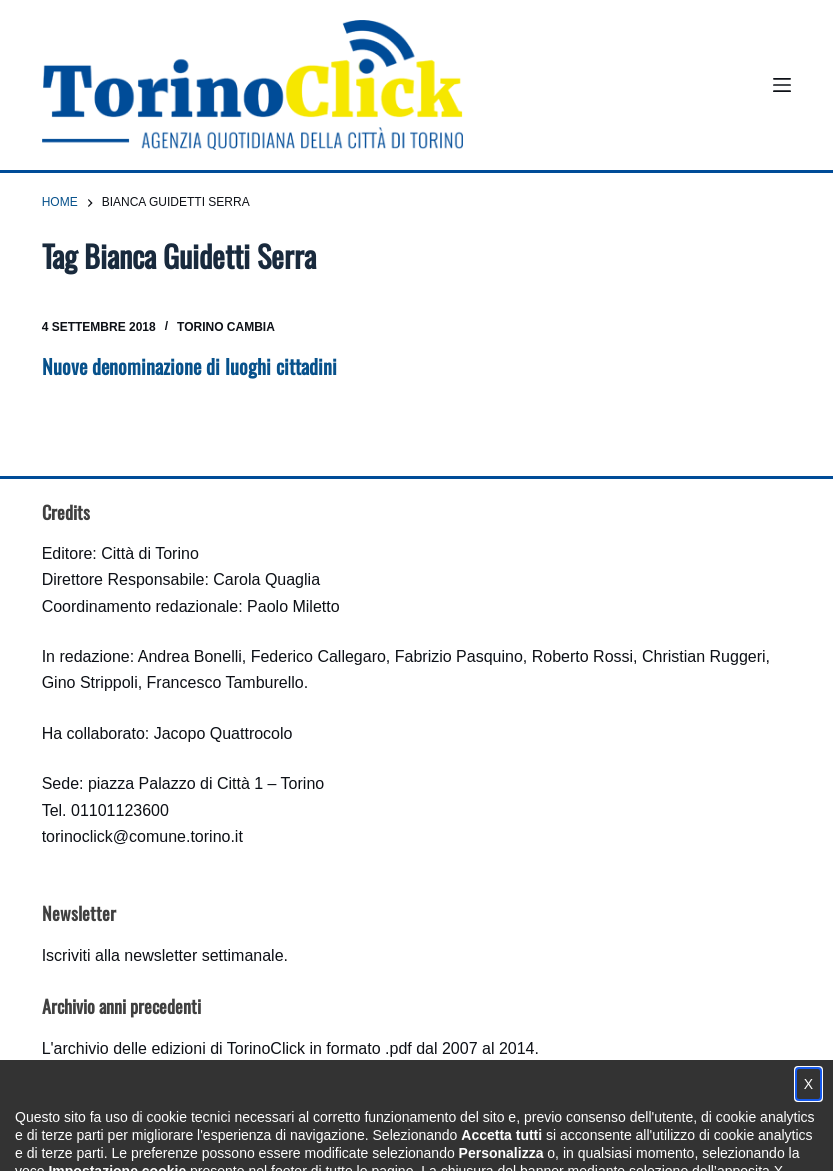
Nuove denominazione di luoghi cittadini (189, 366)
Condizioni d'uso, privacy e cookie (341, 1136)
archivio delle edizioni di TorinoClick (179, 1048)
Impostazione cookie (535, 1136)
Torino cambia (226, 327)
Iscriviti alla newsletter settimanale (163, 955)
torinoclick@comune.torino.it (142, 836)
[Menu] (782, 85)
